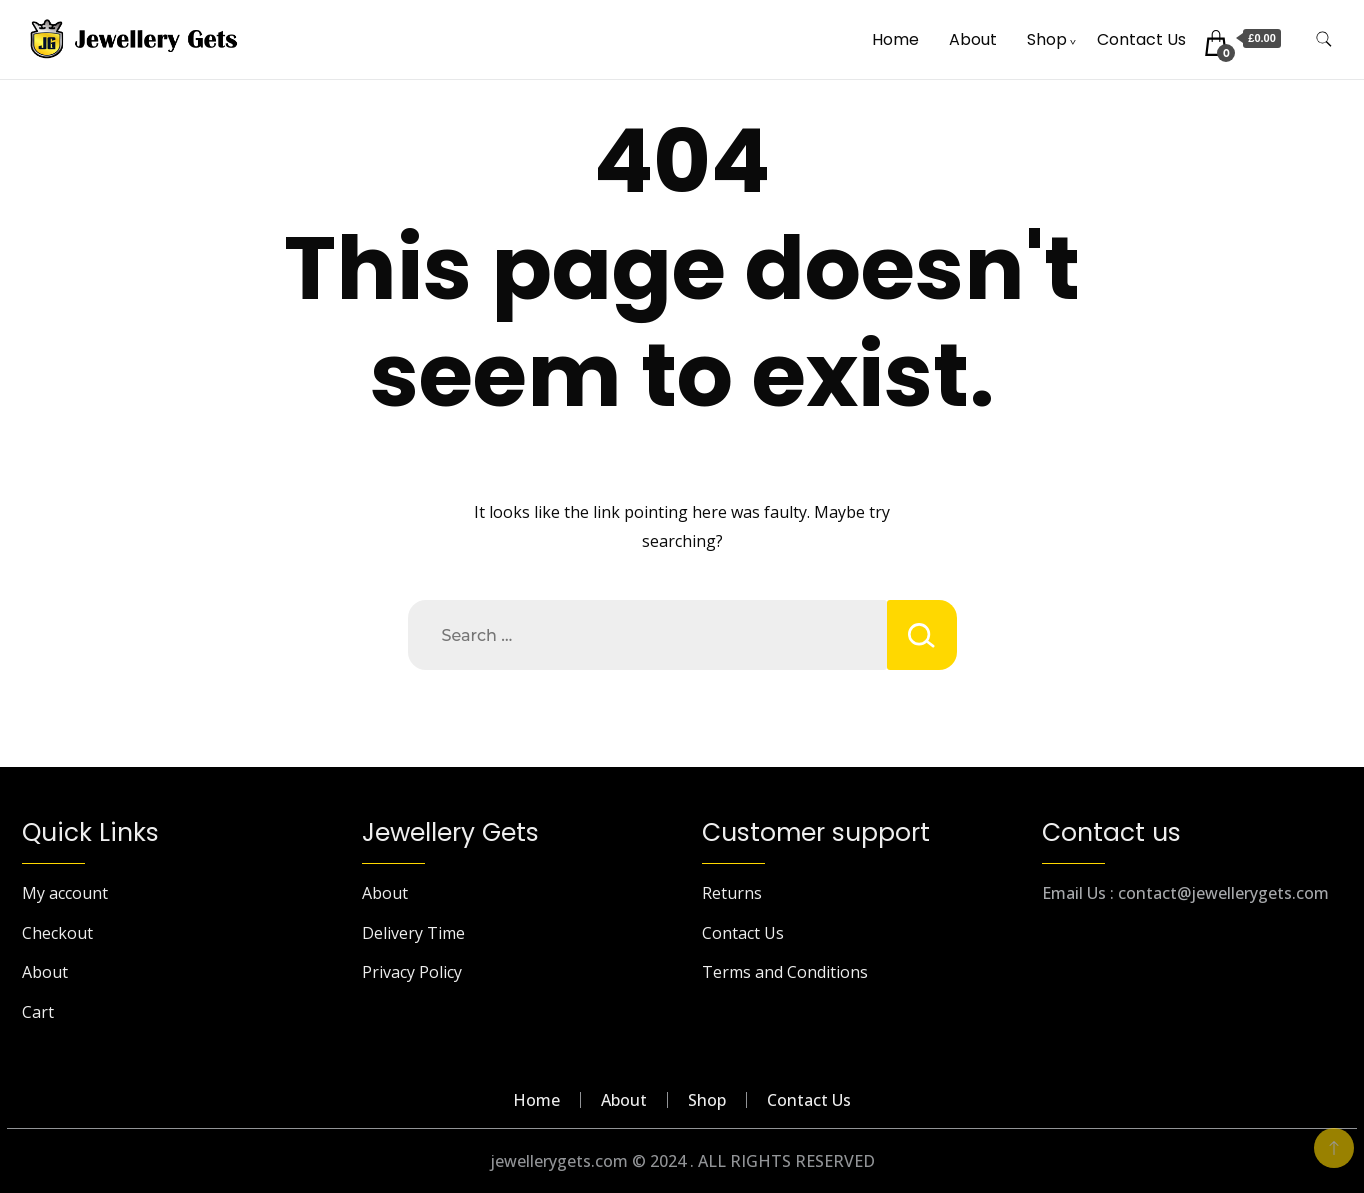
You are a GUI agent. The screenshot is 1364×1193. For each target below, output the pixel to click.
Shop (1047, 39)
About (973, 39)
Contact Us (1141, 39)
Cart (38, 1012)
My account (65, 893)
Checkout (57, 933)
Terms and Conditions (785, 972)
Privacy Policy (412, 972)
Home (895, 39)
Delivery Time (413, 933)
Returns (732, 893)
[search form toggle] (1324, 39)
